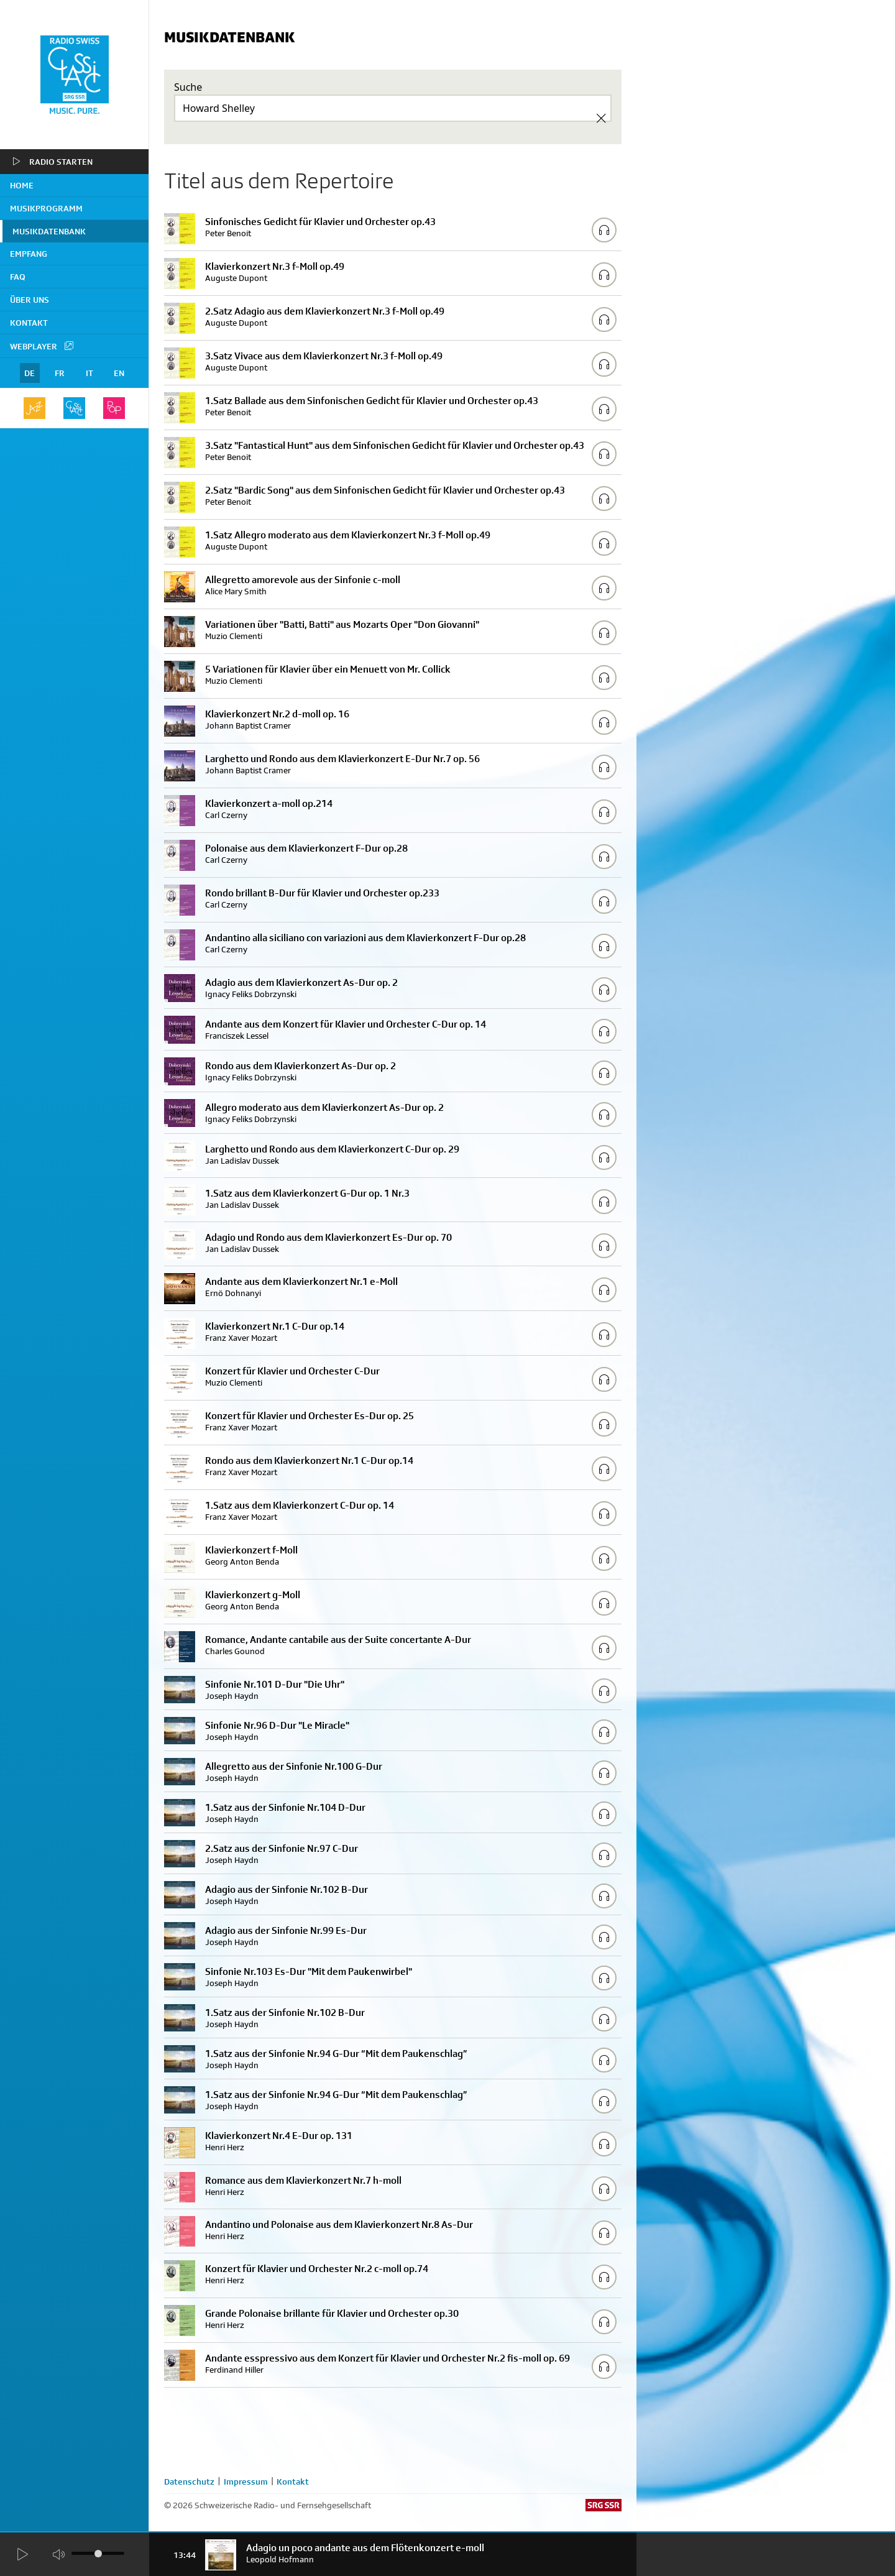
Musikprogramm (46, 208)
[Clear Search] (601, 118)
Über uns (29, 300)
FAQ (17, 277)
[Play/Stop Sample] (604, 230)
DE (29, 373)
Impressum (246, 2481)
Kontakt (29, 323)
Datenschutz (189, 2481)
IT (89, 373)
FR (60, 373)
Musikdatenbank (49, 231)
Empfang (28, 254)
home (22, 185)
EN (119, 373)
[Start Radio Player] (22, 2555)
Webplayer (42, 345)
